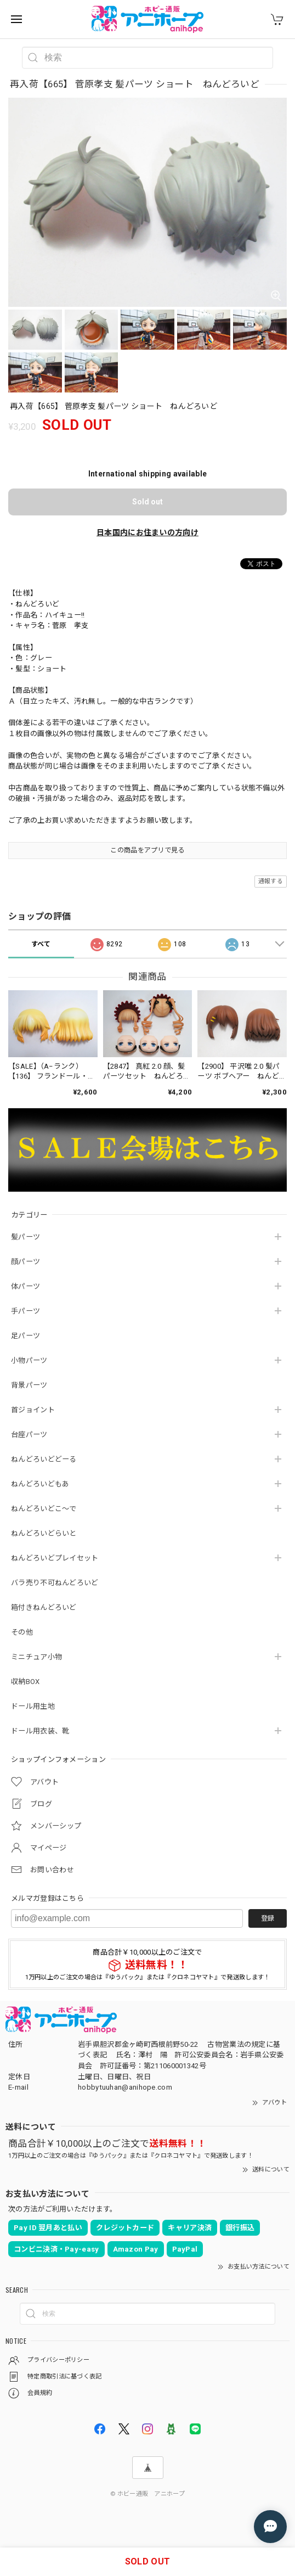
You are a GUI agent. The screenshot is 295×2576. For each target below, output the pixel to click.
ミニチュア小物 (36, 1657)
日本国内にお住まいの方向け (147, 532)
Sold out (147, 501)
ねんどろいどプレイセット (55, 1558)
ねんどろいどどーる (44, 1459)
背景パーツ (29, 1385)
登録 (267, 1918)
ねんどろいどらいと (44, 1533)
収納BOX (25, 1681)
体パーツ (25, 1286)
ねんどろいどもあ (40, 1484)
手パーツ (25, 1311)
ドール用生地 (33, 1706)
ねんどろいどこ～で (44, 1509)
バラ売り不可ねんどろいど (55, 1583)
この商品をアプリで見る (147, 850)
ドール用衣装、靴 (40, 1731)
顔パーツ (25, 1262)
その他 (22, 1632)
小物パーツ (29, 1360)
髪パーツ (25, 1237)
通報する (270, 881)
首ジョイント (33, 1410)
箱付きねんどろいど (44, 1607)
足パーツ (25, 1336)
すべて (41, 944)
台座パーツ (29, 1434)
